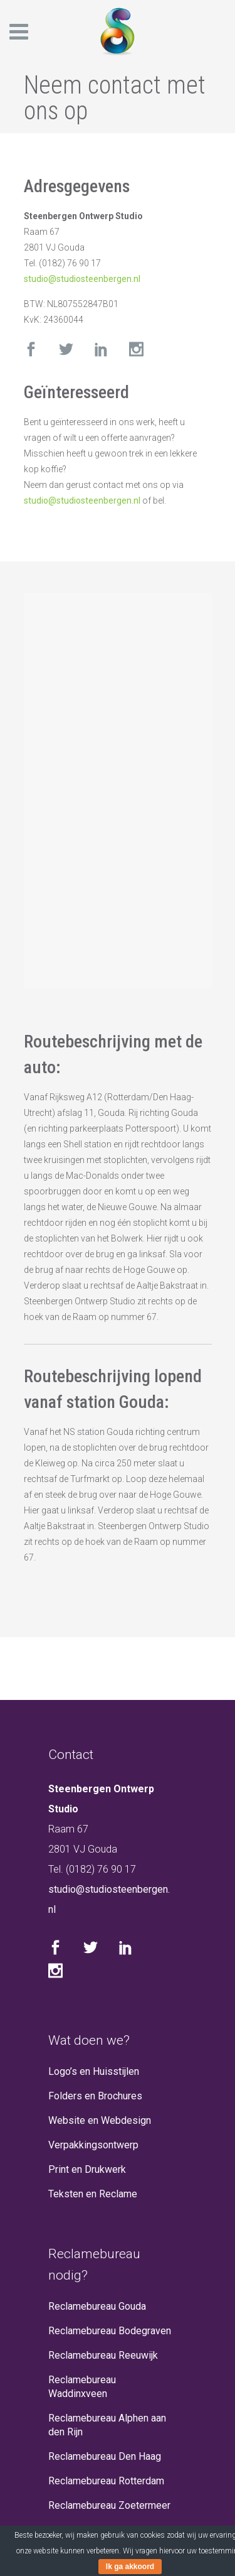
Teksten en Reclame (92, 2194)
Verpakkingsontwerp (93, 2145)
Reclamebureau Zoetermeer (109, 2505)
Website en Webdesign (99, 2120)
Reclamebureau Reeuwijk (103, 2355)
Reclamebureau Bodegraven (109, 2331)
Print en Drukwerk (87, 2169)
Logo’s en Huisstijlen (93, 2071)
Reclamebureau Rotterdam (106, 2481)
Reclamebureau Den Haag (104, 2456)
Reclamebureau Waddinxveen (82, 2387)
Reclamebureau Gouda (97, 2306)
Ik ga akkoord (130, 2566)
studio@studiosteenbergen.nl (82, 279)
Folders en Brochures (95, 2096)
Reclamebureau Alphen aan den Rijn (107, 2425)
